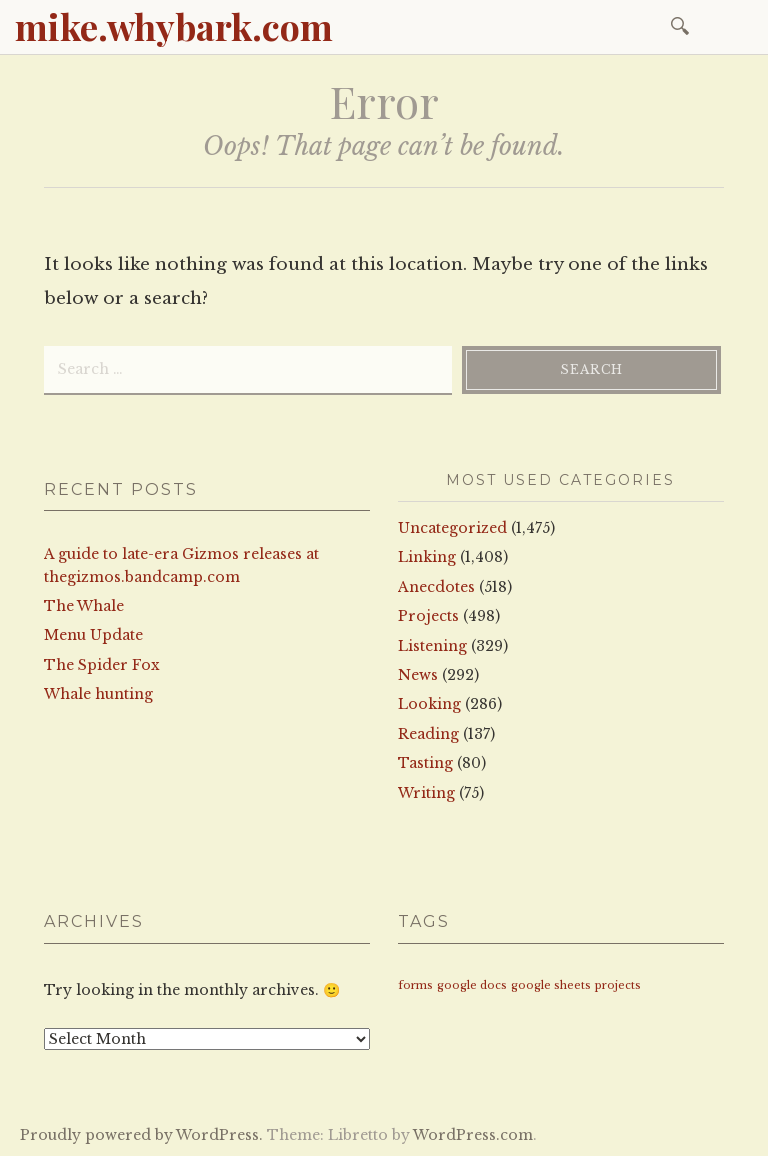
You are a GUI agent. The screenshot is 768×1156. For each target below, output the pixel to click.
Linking (427, 557)
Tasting (425, 763)
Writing (426, 793)
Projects (428, 616)
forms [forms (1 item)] (415, 985)
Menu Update (93, 635)
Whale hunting (98, 694)
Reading (428, 734)
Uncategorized (452, 528)
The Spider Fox (102, 665)
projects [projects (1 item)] (618, 985)
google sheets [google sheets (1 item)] (551, 985)
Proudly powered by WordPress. (141, 1135)
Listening (432, 646)
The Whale (84, 606)
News (418, 675)
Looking (429, 704)
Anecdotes (436, 587)
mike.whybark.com (174, 26)
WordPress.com (473, 1135)
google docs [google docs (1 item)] (472, 985)
